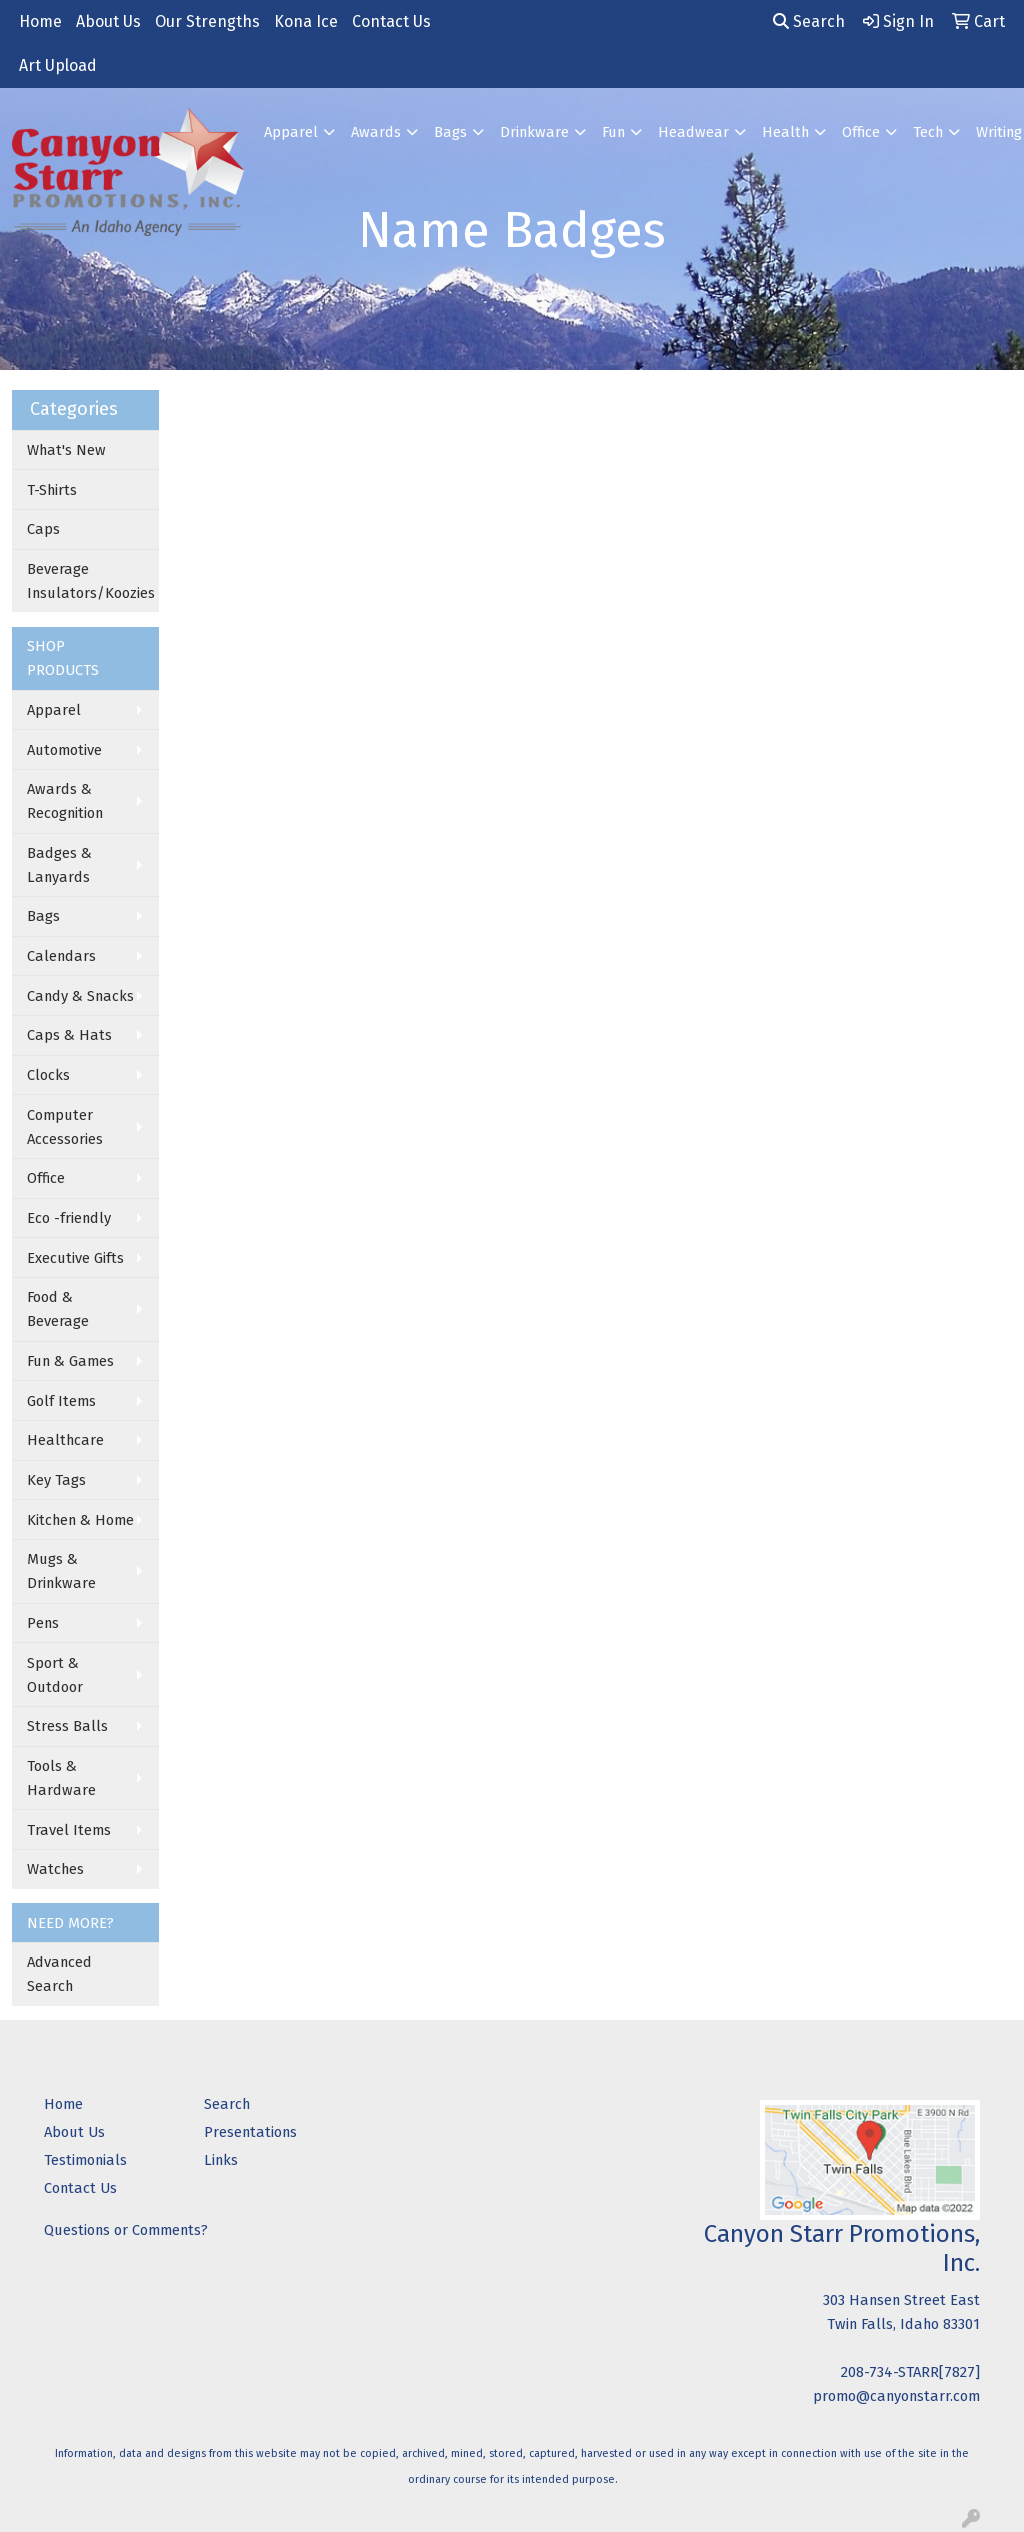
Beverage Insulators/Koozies (91, 581)
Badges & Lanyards (59, 865)
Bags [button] (450, 132)
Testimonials (85, 2160)
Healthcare (65, 1440)
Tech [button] (928, 132)
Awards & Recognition (65, 801)
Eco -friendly (69, 1218)
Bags (43, 916)
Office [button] (861, 132)
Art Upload (58, 65)
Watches (55, 1869)
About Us (108, 21)
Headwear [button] (693, 132)
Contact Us (391, 21)
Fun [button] (613, 132)
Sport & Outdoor (55, 1675)
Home (40, 21)
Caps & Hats (69, 1035)
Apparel (54, 710)
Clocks (48, 1075)
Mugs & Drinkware (61, 1571)
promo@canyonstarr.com (896, 2396)
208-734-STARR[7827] (910, 2372)
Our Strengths (207, 21)
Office (46, 1178)
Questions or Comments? (126, 2230)
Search (809, 21)
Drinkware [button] (534, 132)
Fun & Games (70, 1361)
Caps (43, 529)
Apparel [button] (291, 132)
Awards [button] (376, 132)
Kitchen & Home (80, 1520)
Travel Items (69, 1830)
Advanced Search (59, 1974)
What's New (66, 450)
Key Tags (56, 1480)
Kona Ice (306, 21)
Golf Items (61, 1401)
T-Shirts (52, 490)
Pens (43, 1623)
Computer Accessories (65, 1127)
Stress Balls (67, 1726)
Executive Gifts (75, 1258)
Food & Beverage (58, 1309)
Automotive (64, 750)
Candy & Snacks (80, 996)
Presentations (250, 2132)
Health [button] (785, 132)
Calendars (61, 956)
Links (221, 2160)
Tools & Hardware (61, 1778)
